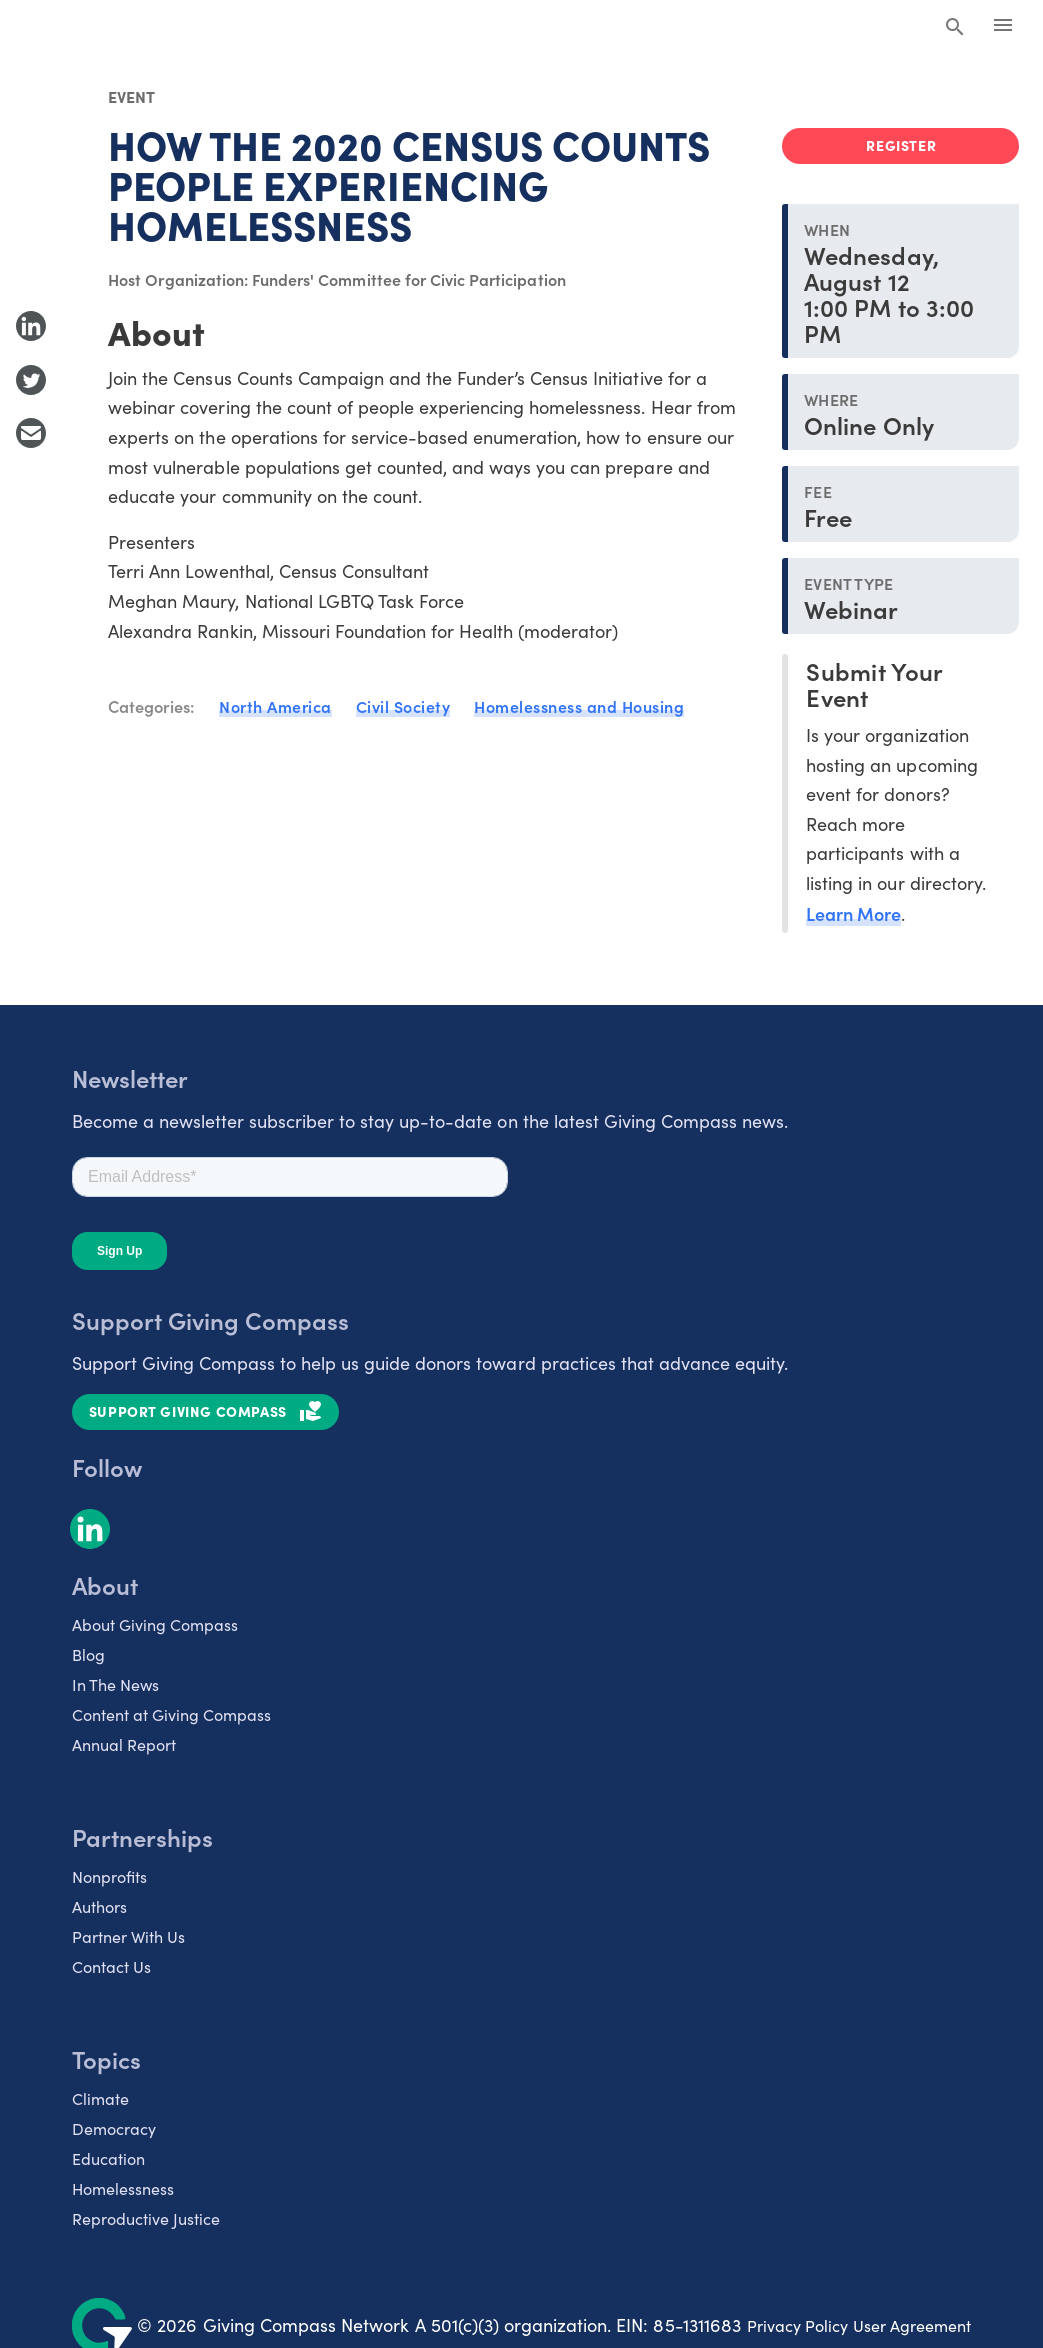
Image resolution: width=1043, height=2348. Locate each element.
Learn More (853, 913)
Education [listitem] (108, 2158)
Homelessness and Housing (579, 706)
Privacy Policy (797, 2325)
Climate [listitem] (100, 2098)
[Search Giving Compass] (955, 28)
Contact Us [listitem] (111, 1966)
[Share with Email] (31, 433)
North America (275, 706)
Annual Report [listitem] (124, 1744)
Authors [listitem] (99, 1906)
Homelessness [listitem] (123, 2188)
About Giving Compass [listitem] (155, 1624)
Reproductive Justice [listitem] (146, 2218)
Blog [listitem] (88, 1654)
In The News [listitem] (115, 1684)
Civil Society (403, 706)
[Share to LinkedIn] (31, 326)
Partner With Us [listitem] (128, 1936)
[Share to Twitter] (31, 380)
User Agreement (912, 2325)
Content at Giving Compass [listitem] (171, 1714)
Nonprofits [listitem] (109, 1876)
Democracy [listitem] (114, 2128)
